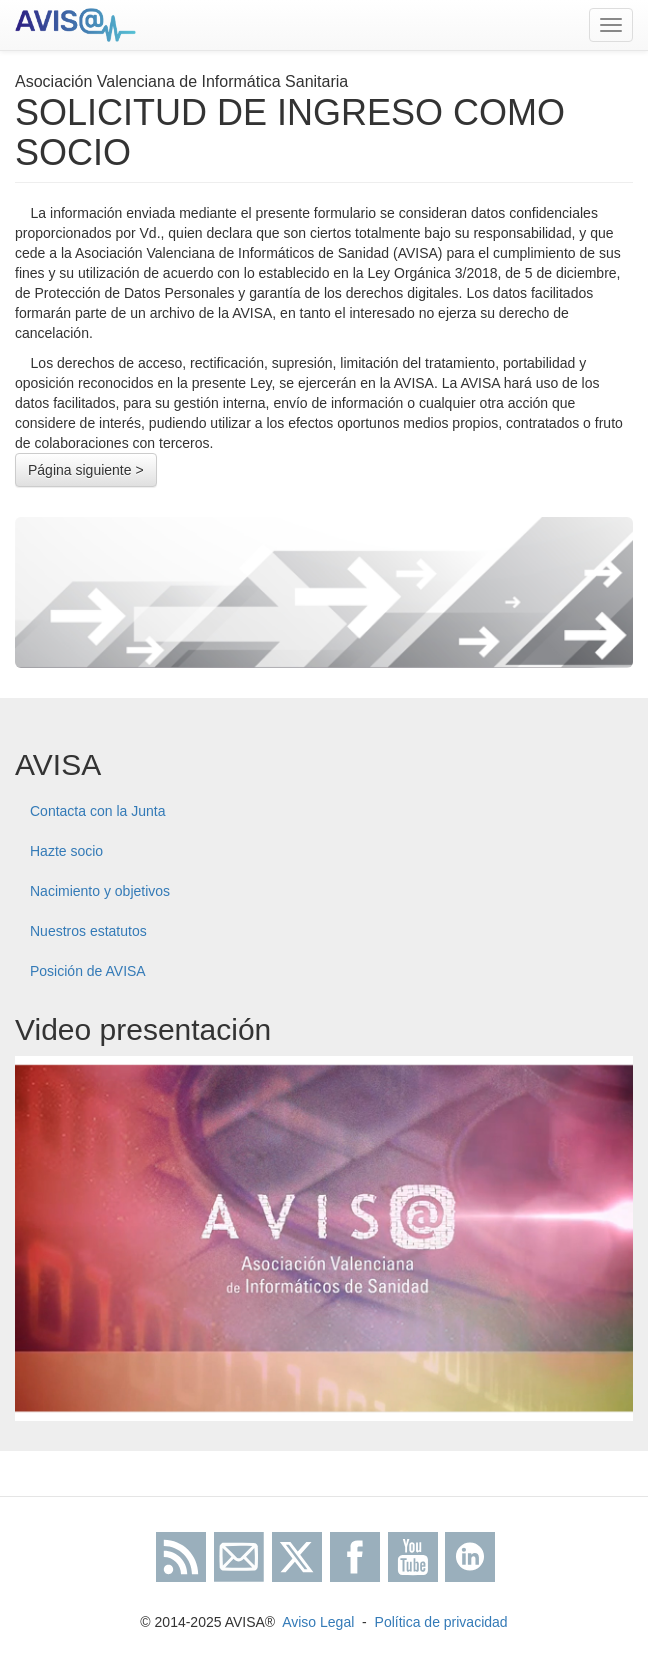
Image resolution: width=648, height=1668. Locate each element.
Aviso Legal (318, 1622)
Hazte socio (66, 851)
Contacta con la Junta (97, 811)
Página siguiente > (86, 470)
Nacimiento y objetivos (100, 891)
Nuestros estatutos (88, 931)
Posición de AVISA (88, 971)
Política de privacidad (441, 1622)
